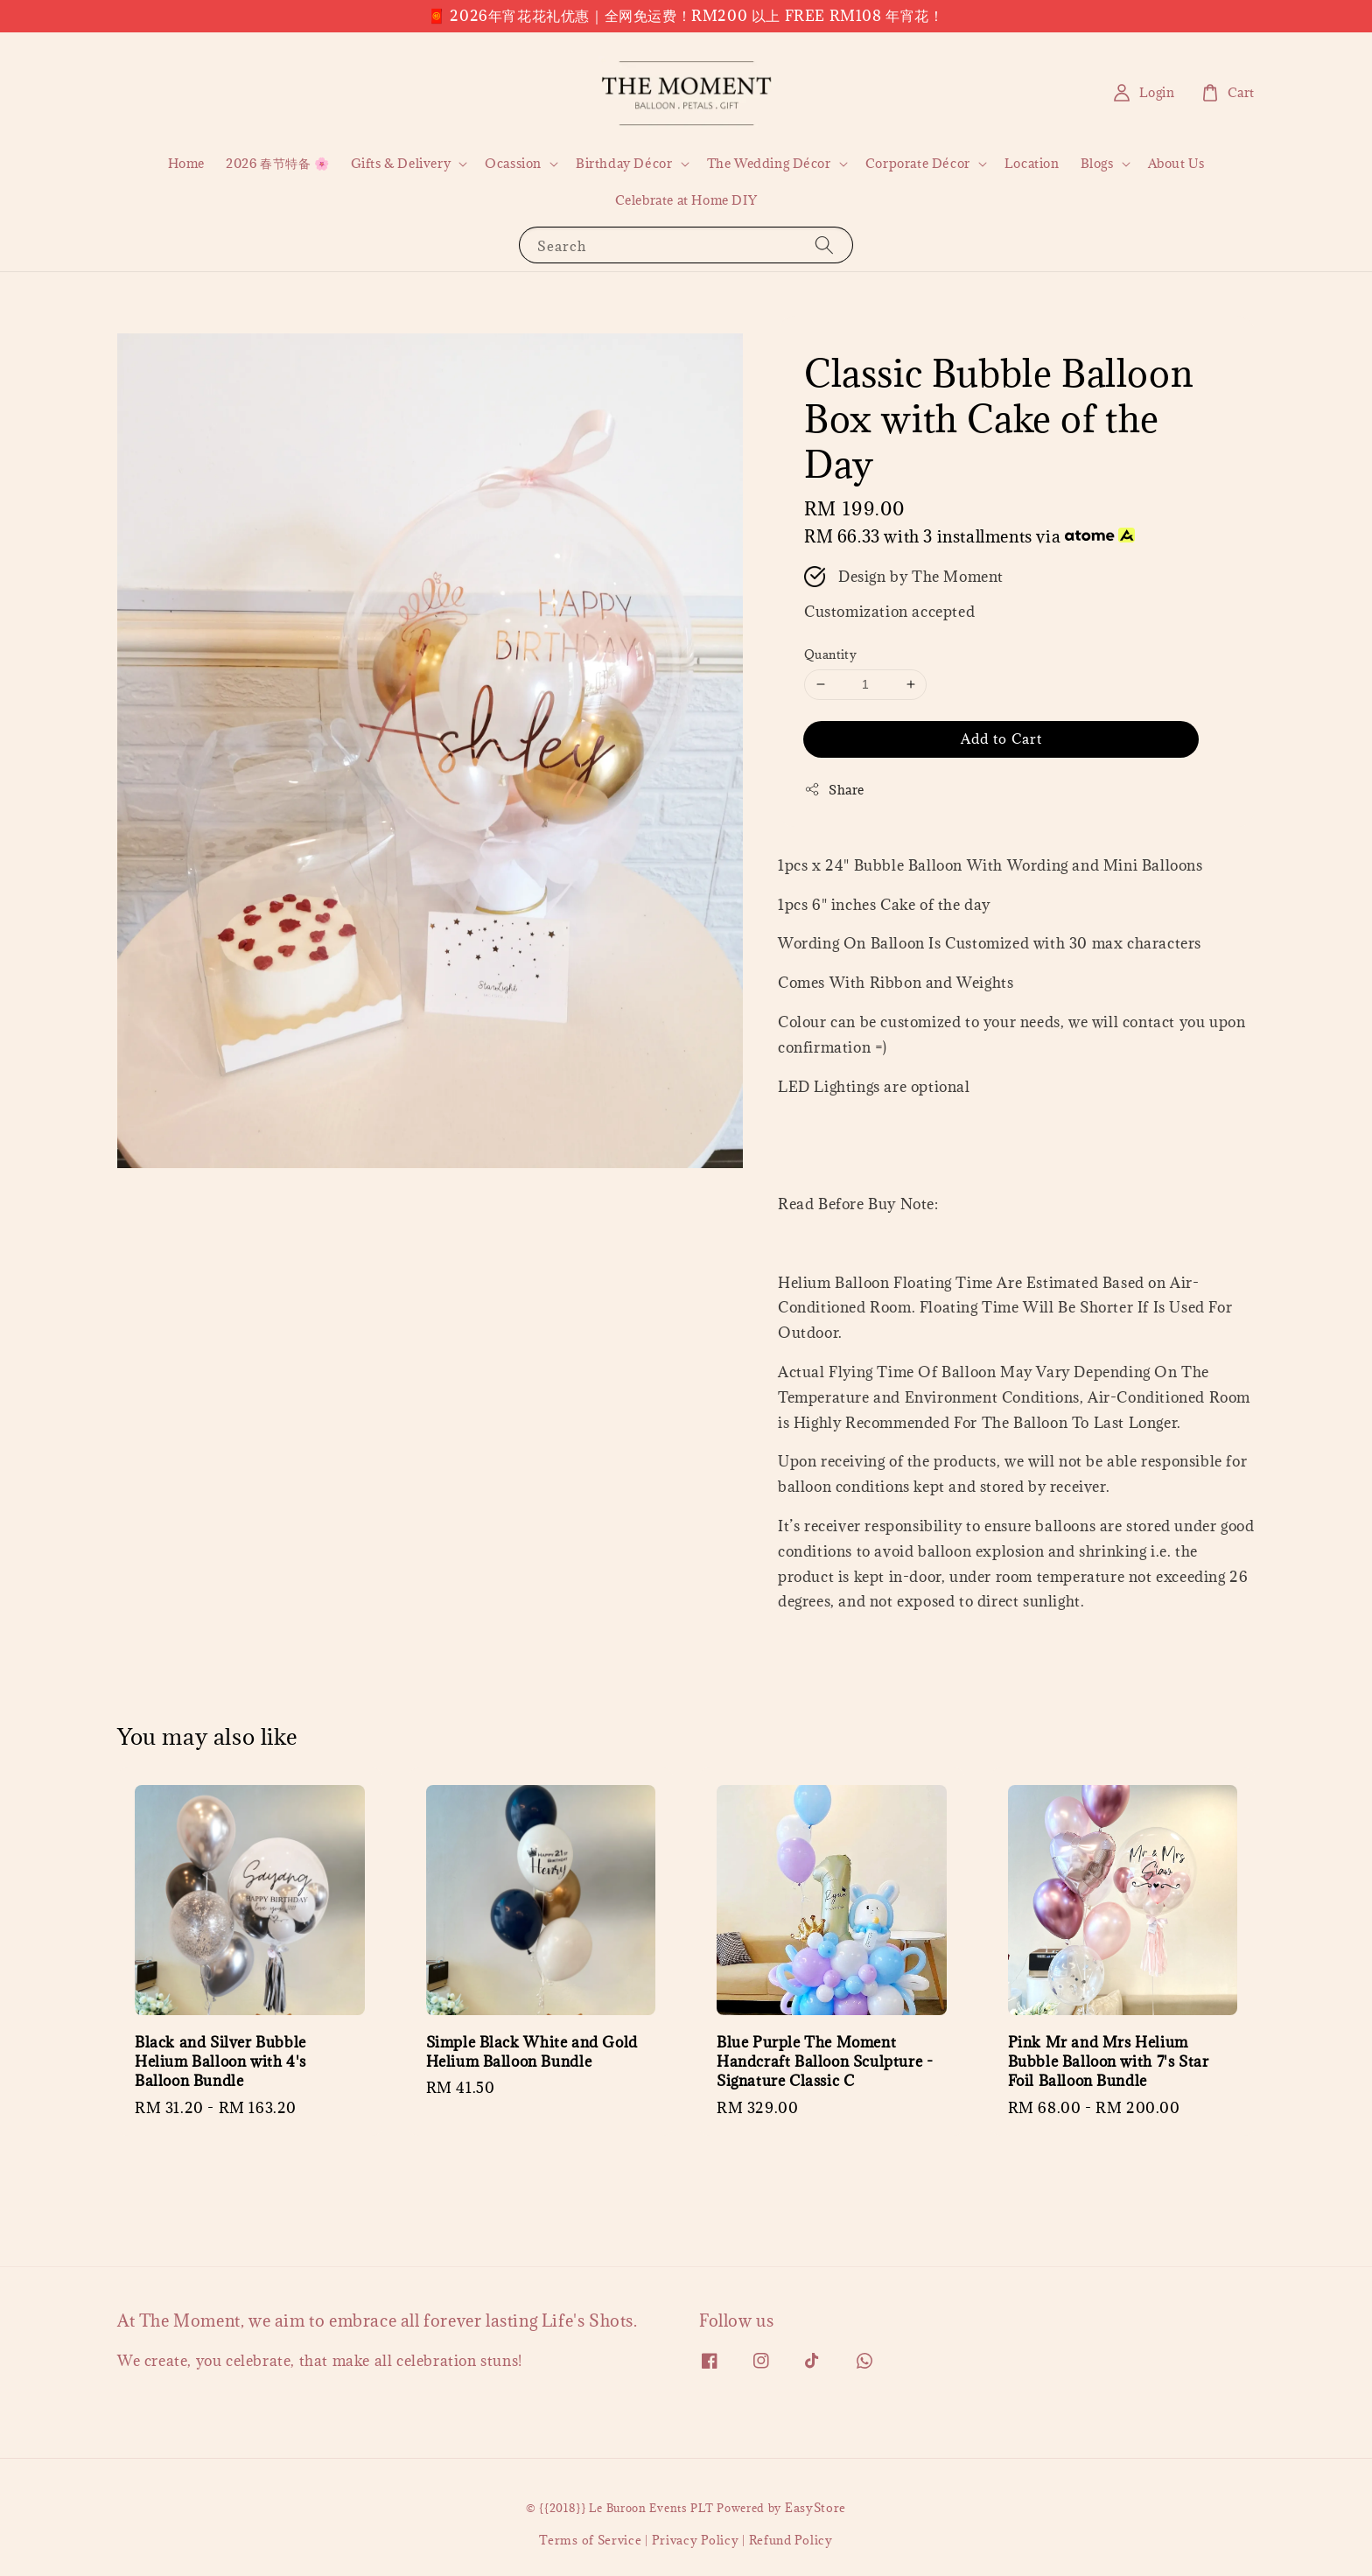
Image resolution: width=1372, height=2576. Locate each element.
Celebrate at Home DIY (686, 200)
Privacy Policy (695, 2540)
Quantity (830, 654)
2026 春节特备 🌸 (278, 163)
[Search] (824, 245)
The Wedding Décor (769, 164)
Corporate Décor (917, 164)
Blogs (1097, 164)
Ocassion (513, 164)
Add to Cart (1001, 738)
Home (186, 163)
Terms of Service (590, 2540)
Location (1032, 163)
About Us (1176, 163)
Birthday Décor (624, 164)
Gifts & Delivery (401, 164)
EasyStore (815, 2508)
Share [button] (834, 789)
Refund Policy (791, 2540)
